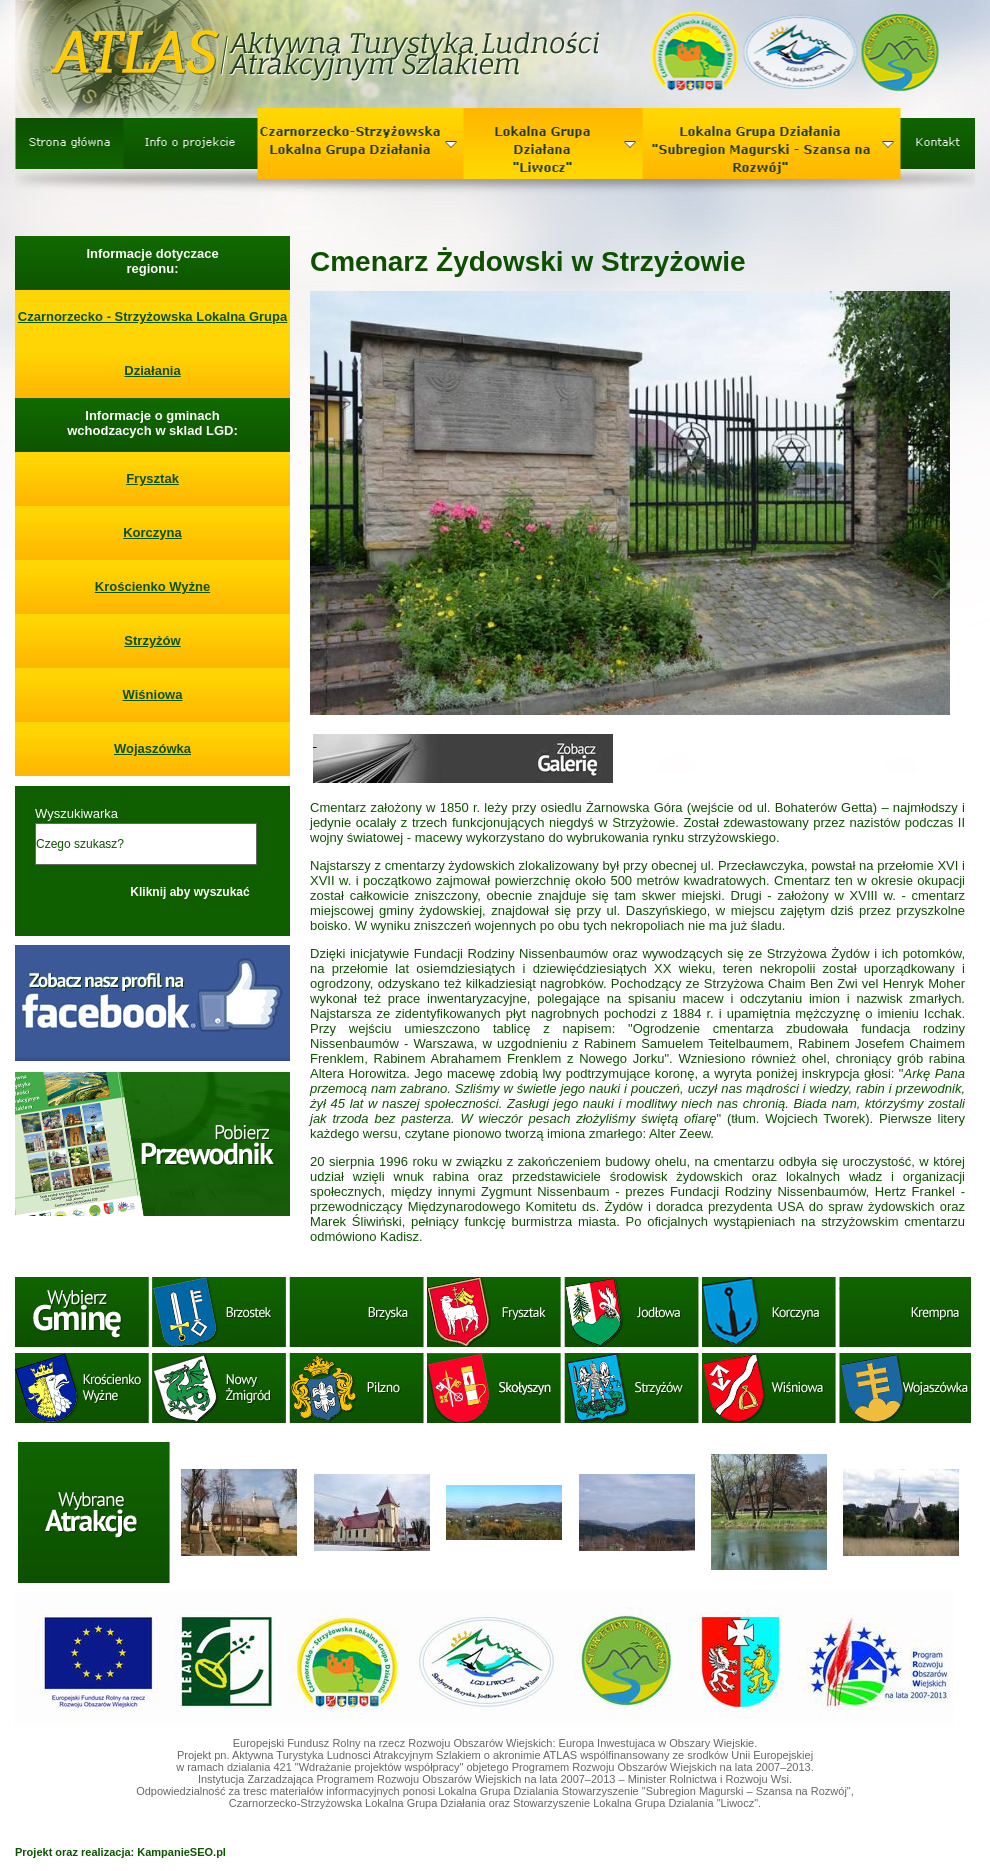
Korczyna (152, 532)
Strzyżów (152, 640)
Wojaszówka (152, 748)
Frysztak (152, 478)
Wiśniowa (153, 694)
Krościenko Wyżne (152, 586)
